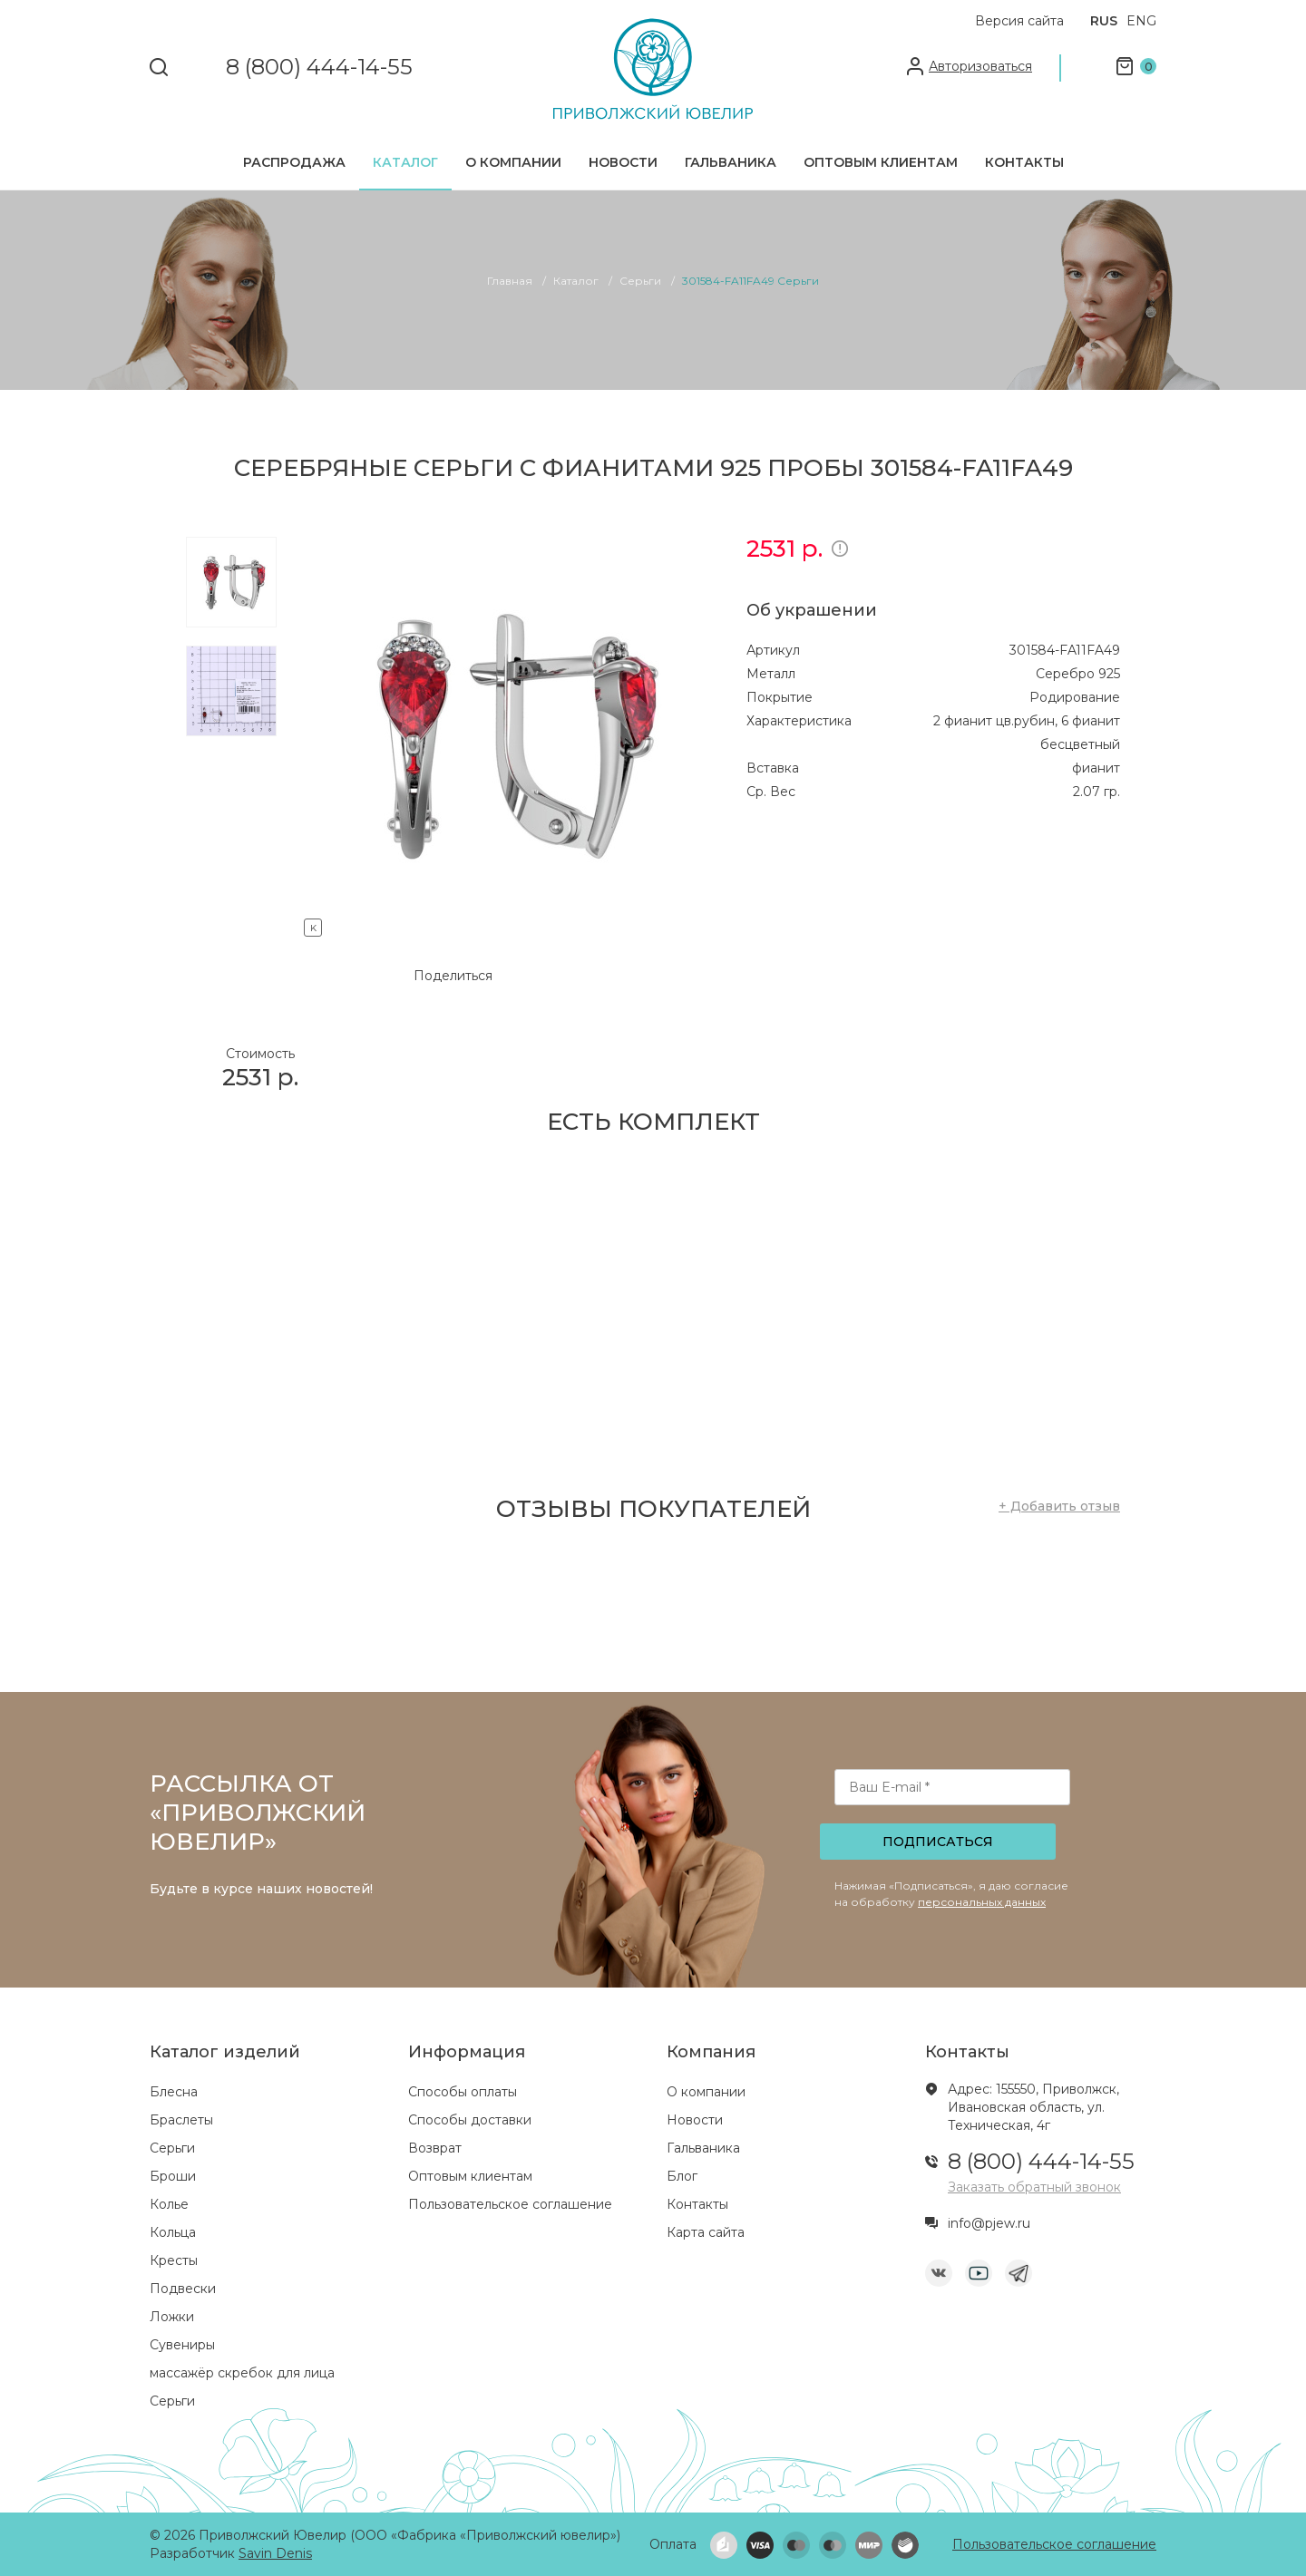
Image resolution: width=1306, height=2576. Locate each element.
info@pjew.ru (989, 2223)
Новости (623, 162)
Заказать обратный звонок (1034, 2187)
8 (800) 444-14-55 (319, 67)
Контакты (1024, 162)
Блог (682, 2176)
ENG (1141, 21)
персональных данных (982, 1902)
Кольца (173, 2232)
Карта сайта (706, 2232)
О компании (513, 162)
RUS (1103, 21)
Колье (169, 2204)
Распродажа (294, 162)
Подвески (183, 2288)
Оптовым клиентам (881, 162)
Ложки (172, 2317)
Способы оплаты (462, 2092)
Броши (173, 2176)
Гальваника (730, 162)
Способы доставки (469, 2120)
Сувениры (182, 2345)
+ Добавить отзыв (1059, 1506)
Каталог (405, 162)
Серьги (172, 2148)
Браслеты (181, 2120)
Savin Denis (275, 2553)
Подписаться (937, 1841)
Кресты (174, 2260)
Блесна (174, 2092)
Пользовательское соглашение (510, 2204)
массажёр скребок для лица (242, 2373)
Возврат (435, 2148)
